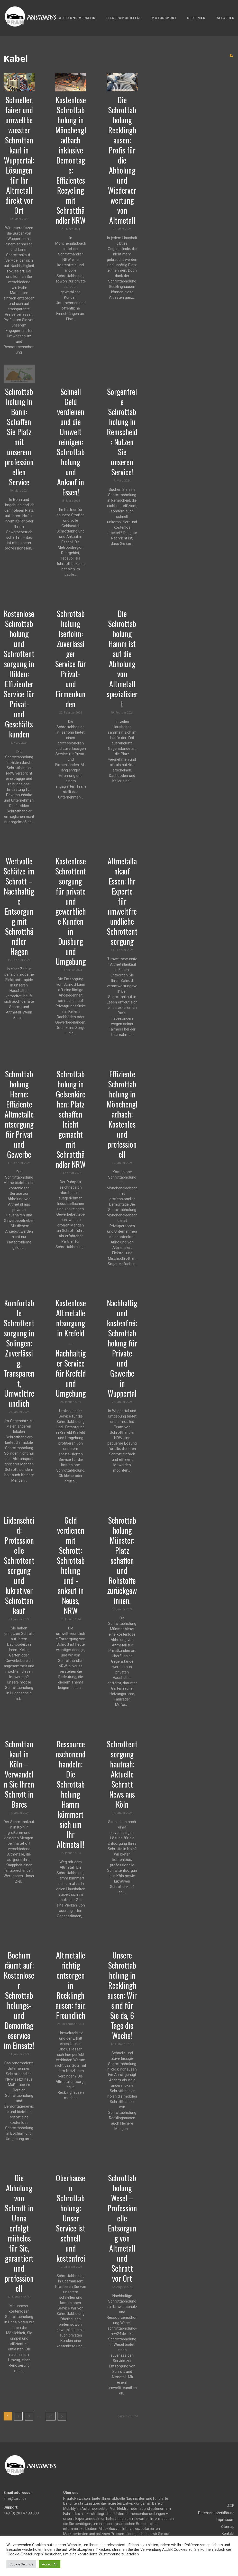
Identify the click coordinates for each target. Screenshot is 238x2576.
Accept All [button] (49, 2564)
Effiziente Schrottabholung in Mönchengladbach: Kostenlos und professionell (122, 1114)
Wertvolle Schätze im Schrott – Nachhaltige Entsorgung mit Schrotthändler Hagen (19, 906)
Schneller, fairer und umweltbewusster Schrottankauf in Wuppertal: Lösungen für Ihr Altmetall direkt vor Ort (19, 155)
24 (50, 2416)
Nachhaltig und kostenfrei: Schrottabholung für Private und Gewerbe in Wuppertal (122, 1348)
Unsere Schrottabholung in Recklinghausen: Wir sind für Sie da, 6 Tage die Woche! (122, 1995)
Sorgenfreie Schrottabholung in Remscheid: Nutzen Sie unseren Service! (122, 432)
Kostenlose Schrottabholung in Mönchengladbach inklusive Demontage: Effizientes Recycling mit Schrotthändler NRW (70, 160)
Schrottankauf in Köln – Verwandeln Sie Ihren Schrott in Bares (19, 1774)
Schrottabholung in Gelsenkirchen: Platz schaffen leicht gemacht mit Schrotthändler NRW (71, 1119)
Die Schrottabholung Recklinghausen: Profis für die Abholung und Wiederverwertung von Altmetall (122, 160)
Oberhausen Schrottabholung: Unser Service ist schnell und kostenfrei (70, 2218)
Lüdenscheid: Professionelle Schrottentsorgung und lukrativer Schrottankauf (19, 1566)
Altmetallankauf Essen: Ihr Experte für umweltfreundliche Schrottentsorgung (122, 901)
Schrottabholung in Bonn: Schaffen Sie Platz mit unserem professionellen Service (19, 437)
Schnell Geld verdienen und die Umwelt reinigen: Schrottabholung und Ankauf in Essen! (71, 442)
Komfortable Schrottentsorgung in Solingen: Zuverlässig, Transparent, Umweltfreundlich (19, 1353)
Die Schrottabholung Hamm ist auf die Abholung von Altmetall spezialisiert (122, 659)
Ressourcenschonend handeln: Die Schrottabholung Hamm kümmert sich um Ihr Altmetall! (71, 1794)
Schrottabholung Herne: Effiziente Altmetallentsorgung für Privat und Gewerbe (19, 1114)
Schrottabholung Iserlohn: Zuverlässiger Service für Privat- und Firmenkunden (70, 659)
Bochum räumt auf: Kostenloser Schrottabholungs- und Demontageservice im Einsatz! (19, 2000)
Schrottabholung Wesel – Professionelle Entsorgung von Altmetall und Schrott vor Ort (122, 2228)
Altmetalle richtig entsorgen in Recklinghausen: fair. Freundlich (71, 1985)
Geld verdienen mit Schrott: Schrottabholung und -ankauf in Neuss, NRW (71, 1566)
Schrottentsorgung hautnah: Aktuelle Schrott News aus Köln (122, 1774)
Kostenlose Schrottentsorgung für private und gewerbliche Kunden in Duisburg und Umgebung (70, 911)
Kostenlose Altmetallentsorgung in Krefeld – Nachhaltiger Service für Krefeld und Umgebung (71, 1348)
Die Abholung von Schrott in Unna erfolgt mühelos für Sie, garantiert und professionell (19, 2233)
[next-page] (62, 2416)
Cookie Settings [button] (21, 2564)
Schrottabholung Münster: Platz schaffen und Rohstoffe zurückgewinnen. (122, 1561)
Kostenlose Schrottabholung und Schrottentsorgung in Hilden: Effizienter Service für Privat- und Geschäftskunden (19, 674)
